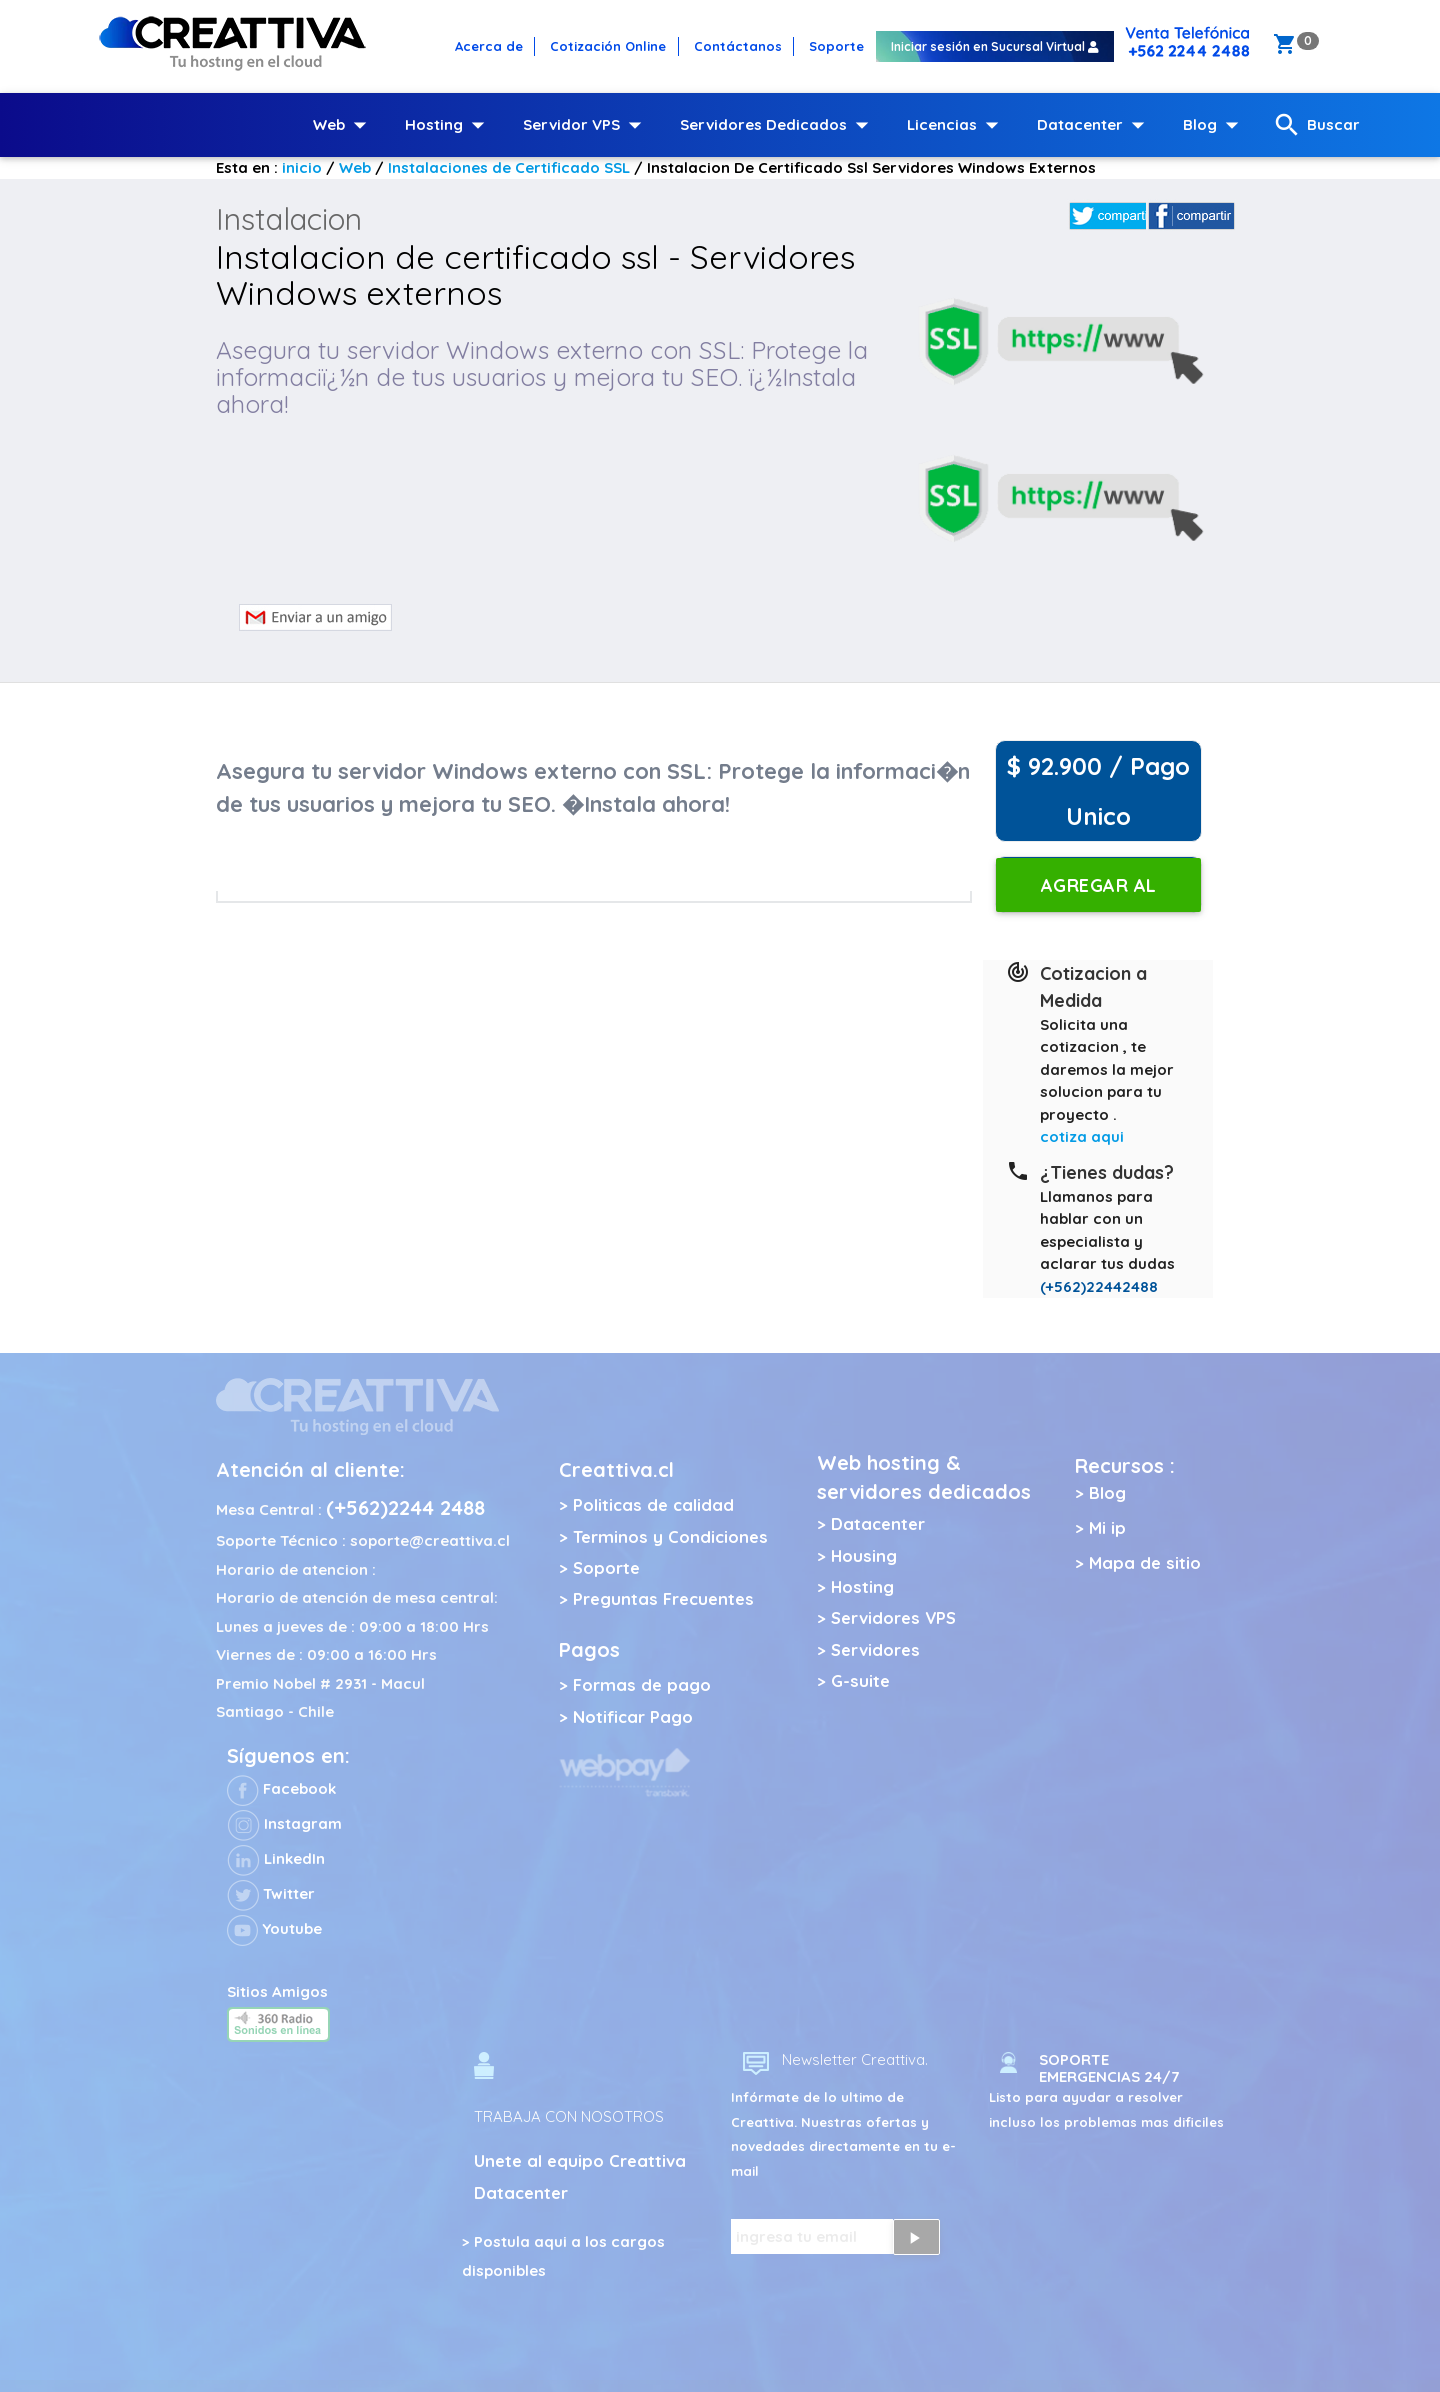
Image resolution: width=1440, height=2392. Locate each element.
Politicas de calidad (653, 1504)
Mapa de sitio (1145, 1562)
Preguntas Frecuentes (663, 1598)
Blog (1215, 125)
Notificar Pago (633, 1716)
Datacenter (1095, 125)
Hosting (449, 125)
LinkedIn (276, 1858)
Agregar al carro (1098, 893)
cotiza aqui (1082, 1136)
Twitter (271, 1893)
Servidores (875, 1649)
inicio (302, 167)
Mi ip (1107, 1527)
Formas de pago (642, 1684)
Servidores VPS (893, 1617)
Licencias (957, 125)
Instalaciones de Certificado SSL (509, 167)
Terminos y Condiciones (670, 1536)
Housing (864, 1555)
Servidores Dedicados (778, 125)
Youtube (274, 1928)
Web (344, 125)
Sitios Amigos (277, 1991)
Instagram (284, 1823)
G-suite (860, 1680)
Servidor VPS (586, 125)
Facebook (281, 1788)
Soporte (606, 1567)
